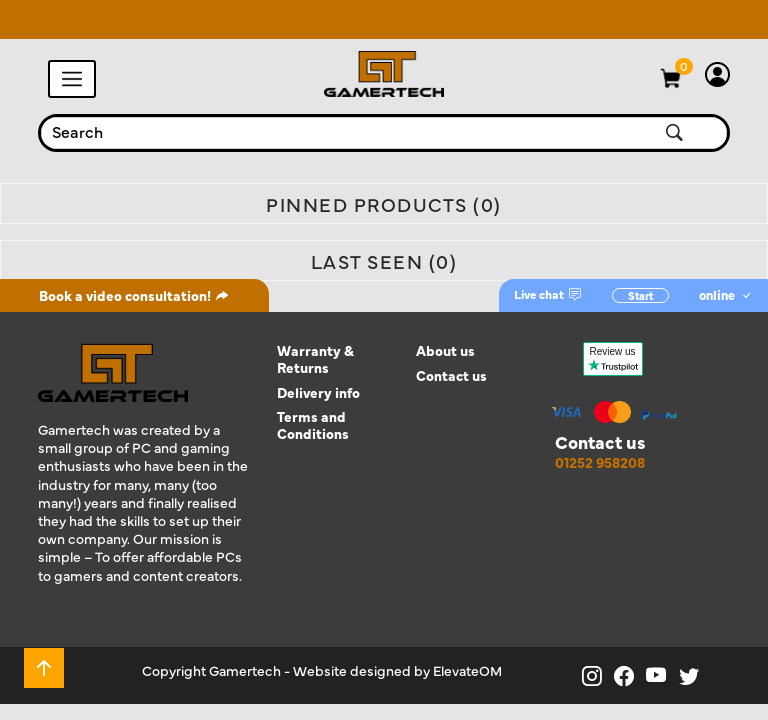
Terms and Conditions (313, 425)
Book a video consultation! (134, 295)
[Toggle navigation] (72, 79)
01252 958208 (600, 462)
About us (445, 350)
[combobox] (333, 133)
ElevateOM (467, 670)
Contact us (451, 375)
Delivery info (318, 392)
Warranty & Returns (315, 359)
